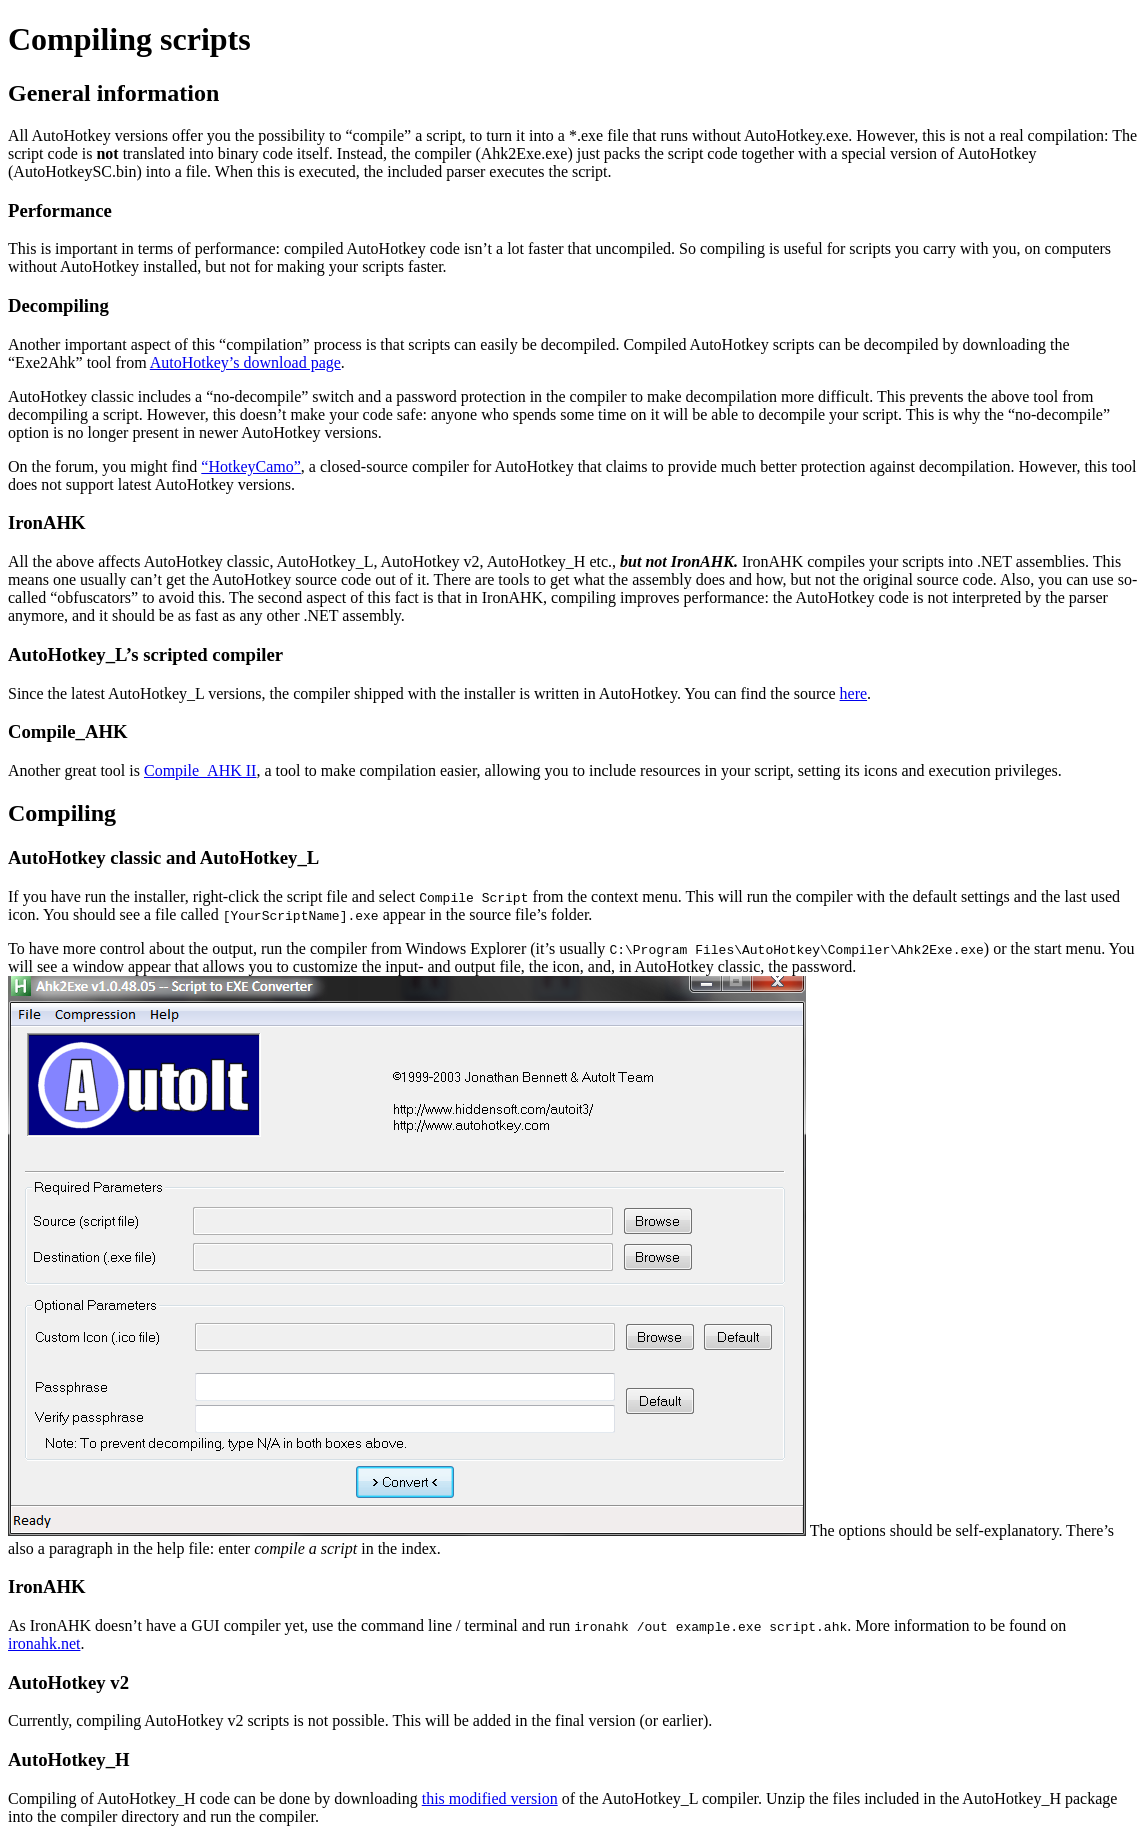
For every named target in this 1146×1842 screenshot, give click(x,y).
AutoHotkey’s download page (245, 362)
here (854, 693)
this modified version (490, 1798)
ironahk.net (44, 1643)
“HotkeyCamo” (251, 466)
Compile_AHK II (200, 770)
